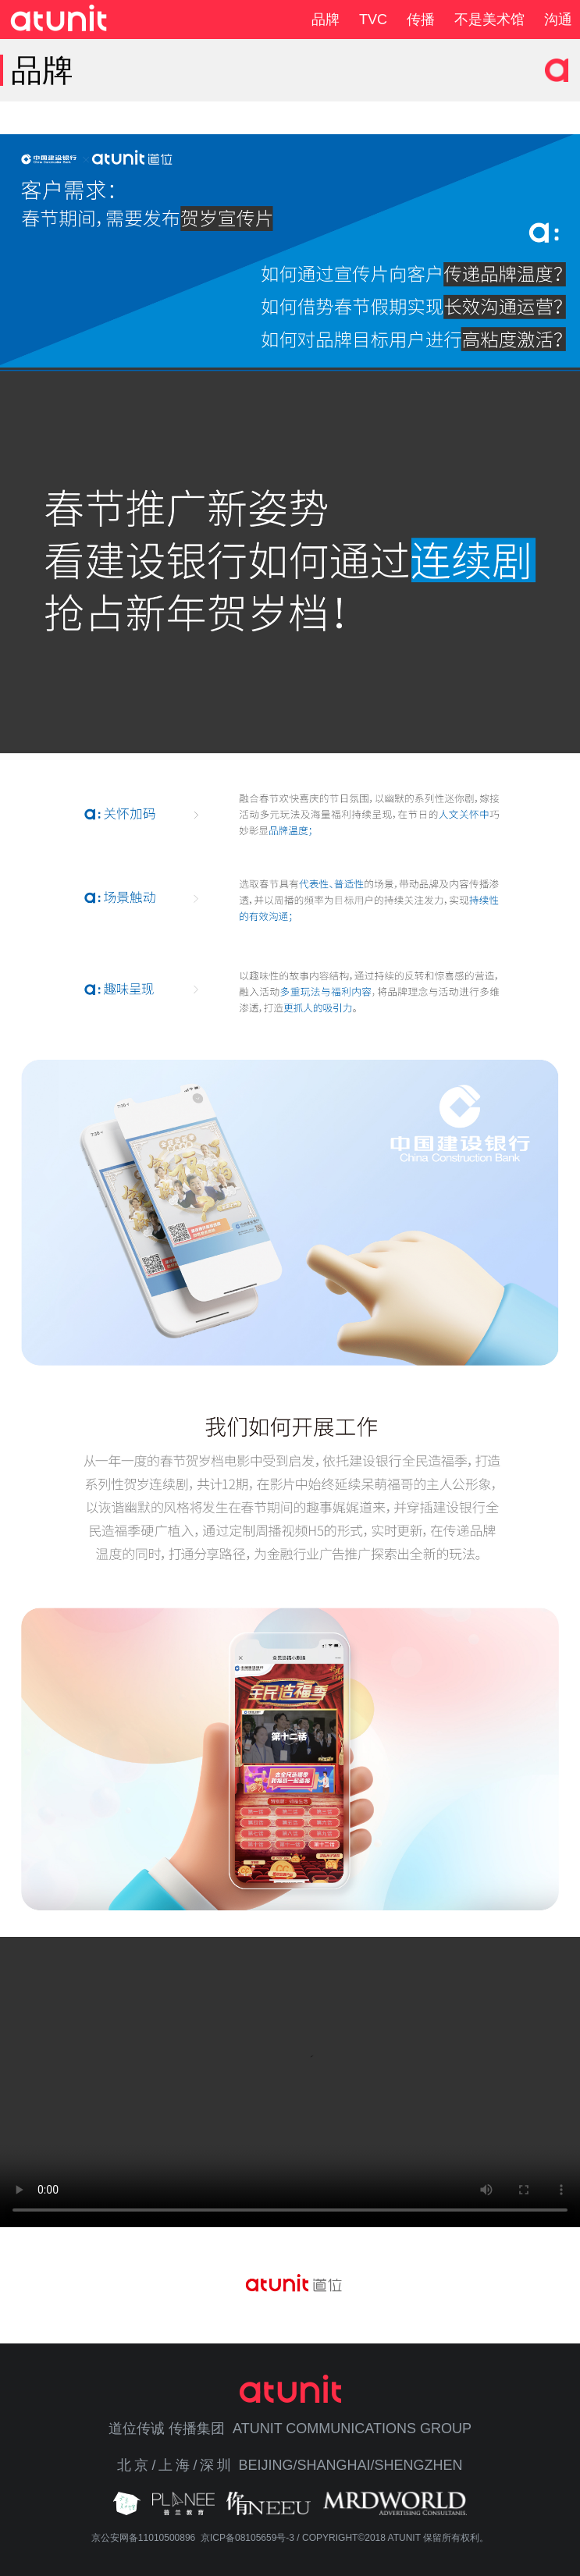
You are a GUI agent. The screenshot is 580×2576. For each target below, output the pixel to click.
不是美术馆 (489, 19)
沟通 (558, 19)
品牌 (325, 19)
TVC (373, 19)
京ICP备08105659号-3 (247, 2537)
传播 (421, 19)
